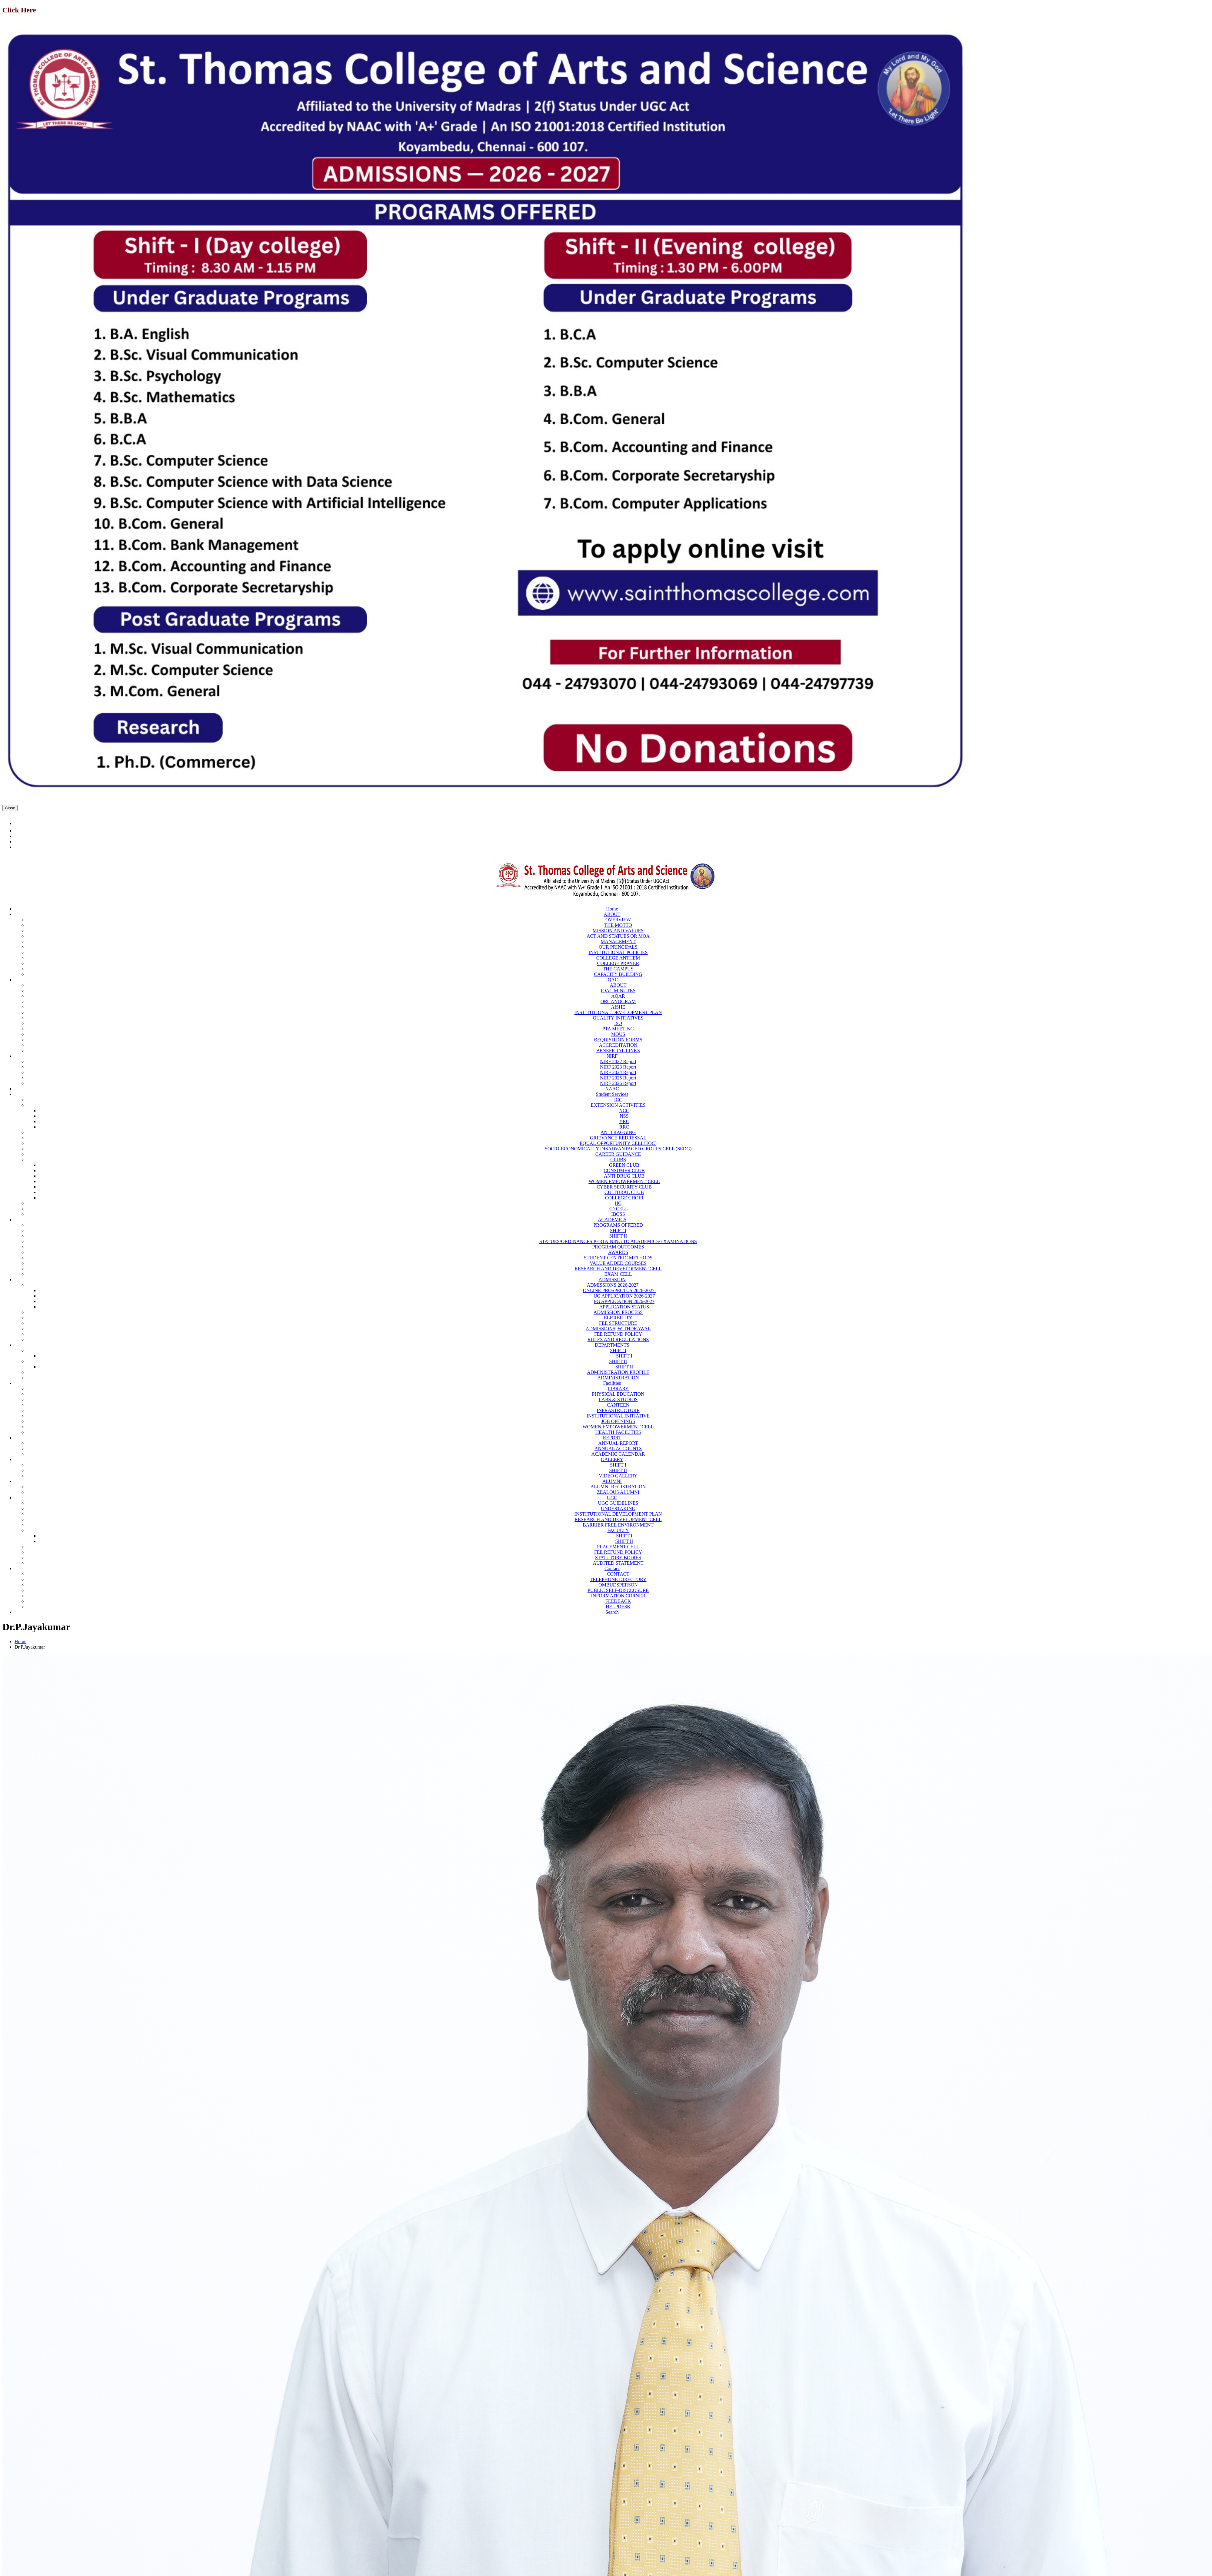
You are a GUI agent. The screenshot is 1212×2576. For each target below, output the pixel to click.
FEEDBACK (618, 1601)
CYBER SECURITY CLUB (624, 1186)
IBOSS (618, 1214)
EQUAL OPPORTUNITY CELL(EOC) (618, 1143)
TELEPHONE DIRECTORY (618, 1579)
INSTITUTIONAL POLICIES (618, 952)
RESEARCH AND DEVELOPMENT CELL (617, 1268)
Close (10, 808)
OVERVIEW (618, 919)
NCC (624, 1110)
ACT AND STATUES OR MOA (618, 936)
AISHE (618, 1007)
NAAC (612, 1088)
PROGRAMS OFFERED (618, 1225)
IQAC (612, 979)
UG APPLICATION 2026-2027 (624, 1295)
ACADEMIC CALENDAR (618, 1454)
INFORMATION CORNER (618, 1595)
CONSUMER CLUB (624, 1170)
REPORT (612, 1437)
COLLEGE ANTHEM (618, 957)
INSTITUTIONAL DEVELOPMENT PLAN (618, 1012)
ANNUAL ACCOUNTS (618, 1448)
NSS (624, 1116)
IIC (618, 1203)
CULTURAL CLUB (624, 1192)
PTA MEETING (618, 1028)
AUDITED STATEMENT (618, 1563)
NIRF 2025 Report (618, 1077)
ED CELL (618, 1208)
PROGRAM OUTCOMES (618, 1246)
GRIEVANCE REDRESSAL (618, 1137)
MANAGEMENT (618, 941)
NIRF (612, 1056)
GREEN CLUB (624, 1165)
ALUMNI (612, 1481)
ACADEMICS (612, 1219)
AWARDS (618, 1252)
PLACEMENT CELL (618, 1546)
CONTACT (618, 1573)
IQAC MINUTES (618, 990)
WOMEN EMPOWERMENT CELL (624, 1181)
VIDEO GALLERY (618, 1475)
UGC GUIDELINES (618, 1503)
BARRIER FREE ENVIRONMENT (618, 1524)
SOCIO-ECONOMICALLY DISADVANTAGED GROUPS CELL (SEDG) (618, 1148)
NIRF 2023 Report (618, 1066)
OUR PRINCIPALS (618, 947)
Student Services (612, 1094)
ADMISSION (612, 1279)
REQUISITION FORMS (618, 1039)
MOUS (618, 1034)
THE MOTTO (618, 925)
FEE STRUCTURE (618, 1323)
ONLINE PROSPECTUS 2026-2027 (619, 1290)
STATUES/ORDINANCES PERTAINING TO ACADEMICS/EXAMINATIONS (618, 1241)
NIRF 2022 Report (618, 1061)
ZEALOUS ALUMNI (618, 1492)
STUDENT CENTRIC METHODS (618, 1257)
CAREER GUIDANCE (618, 1154)
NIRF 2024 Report (618, 1072)
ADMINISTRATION (618, 1377)
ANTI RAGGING (618, 1132)
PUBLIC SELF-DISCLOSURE (618, 1590)
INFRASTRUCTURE (618, 1410)
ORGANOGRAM (618, 1001)
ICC (618, 1099)
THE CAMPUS (618, 968)
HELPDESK (618, 1606)
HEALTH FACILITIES (618, 1432)
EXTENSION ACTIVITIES (618, 1105)
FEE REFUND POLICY (618, 1334)
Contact (612, 1568)
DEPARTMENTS (612, 1345)
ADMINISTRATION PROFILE (618, 1372)
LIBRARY (618, 1388)
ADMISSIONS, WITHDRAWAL (618, 1328)
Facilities (612, 1383)
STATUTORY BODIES (618, 1557)
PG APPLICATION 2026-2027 (624, 1301)
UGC (612, 1497)
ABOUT (612, 914)
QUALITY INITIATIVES (618, 1017)
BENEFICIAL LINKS (618, 1050)
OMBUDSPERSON (618, 1584)
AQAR (618, 996)
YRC (624, 1121)
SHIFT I (618, 1230)
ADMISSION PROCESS (618, 1312)
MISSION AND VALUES (618, 930)
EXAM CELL (618, 1274)
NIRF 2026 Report (618, 1083)
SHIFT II (618, 1235)
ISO (618, 1023)
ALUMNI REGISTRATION (618, 1486)
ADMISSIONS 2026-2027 (613, 1285)
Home (612, 908)
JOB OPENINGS (618, 1421)
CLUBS (618, 1159)
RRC (624, 1126)
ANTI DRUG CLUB (624, 1176)
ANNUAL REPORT (618, 1443)
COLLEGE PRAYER (618, 963)
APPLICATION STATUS (624, 1306)
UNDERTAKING (618, 1508)
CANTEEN (618, 1404)
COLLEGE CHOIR (624, 1197)
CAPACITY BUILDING (618, 974)
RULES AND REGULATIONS (618, 1339)
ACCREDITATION (618, 1045)
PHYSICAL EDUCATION (618, 1394)
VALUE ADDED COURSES (618, 1263)
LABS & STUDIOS (618, 1399)
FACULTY (618, 1530)
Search (612, 1612)
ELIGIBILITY (618, 1317)
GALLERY (612, 1459)
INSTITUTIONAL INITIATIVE (618, 1415)
